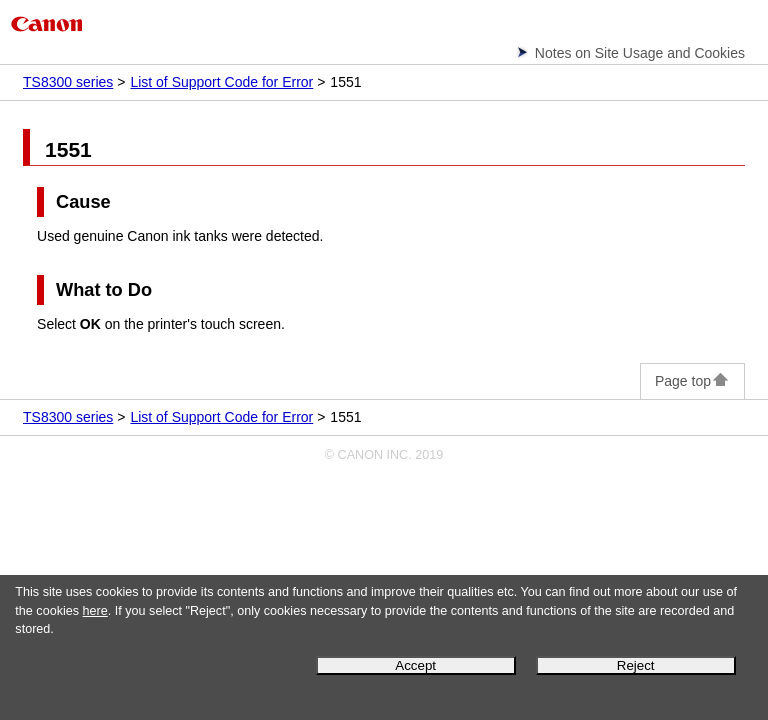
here (95, 611)
